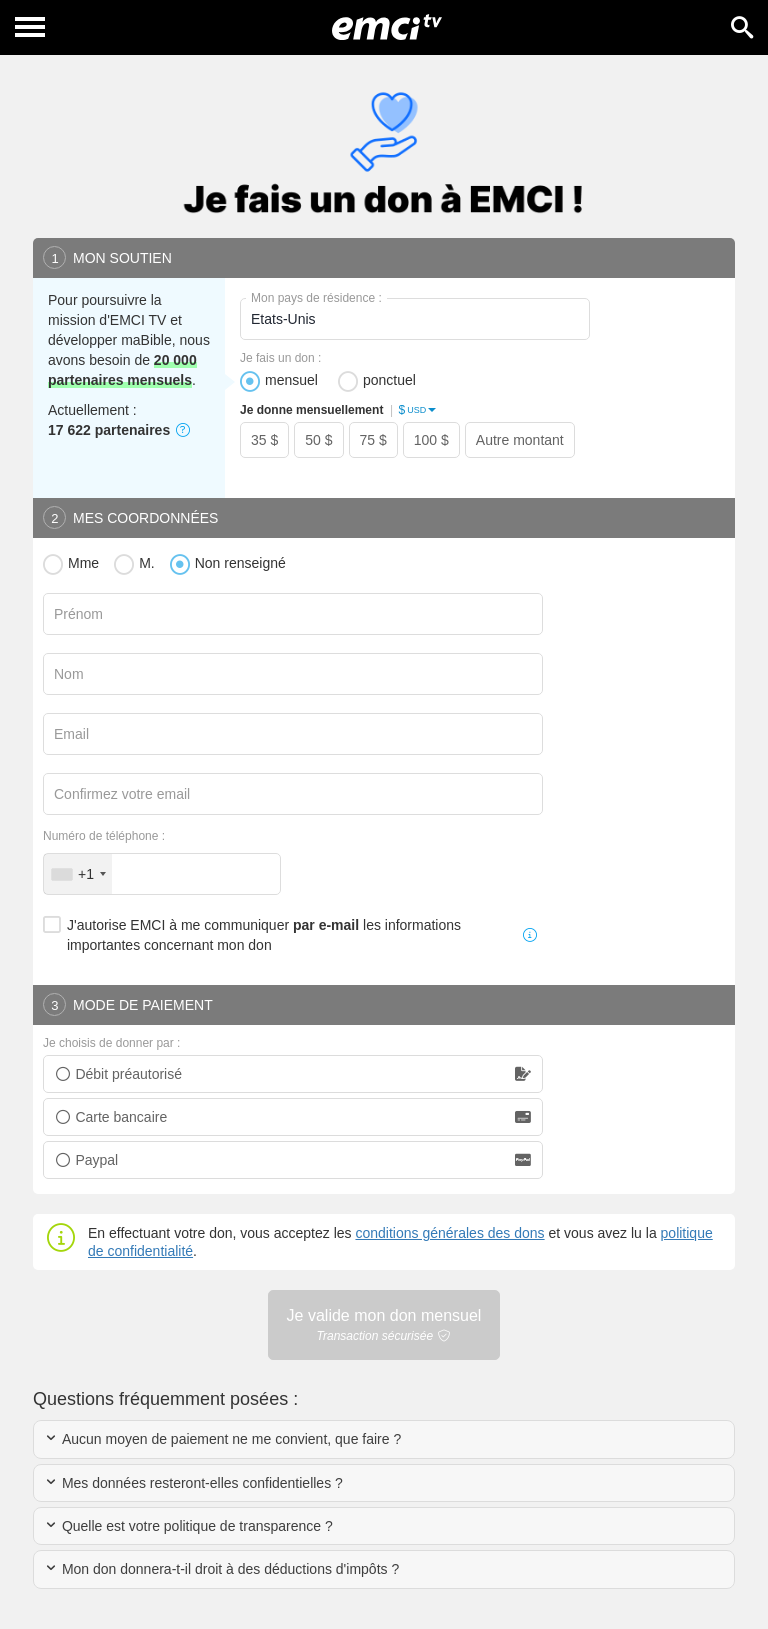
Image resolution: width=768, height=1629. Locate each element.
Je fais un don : (280, 358)
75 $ (373, 440)
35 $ (264, 440)
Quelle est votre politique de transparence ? (188, 1526)
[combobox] (78, 874)
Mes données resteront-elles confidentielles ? (193, 1483)
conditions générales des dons (449, 1233)
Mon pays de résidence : (316, 298)
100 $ (431, 440)
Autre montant (520, 440)
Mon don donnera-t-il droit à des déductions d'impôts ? (221, 1569)
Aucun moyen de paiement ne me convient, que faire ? (222, 1439)
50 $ (318, 440)
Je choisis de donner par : (111, 1043)
